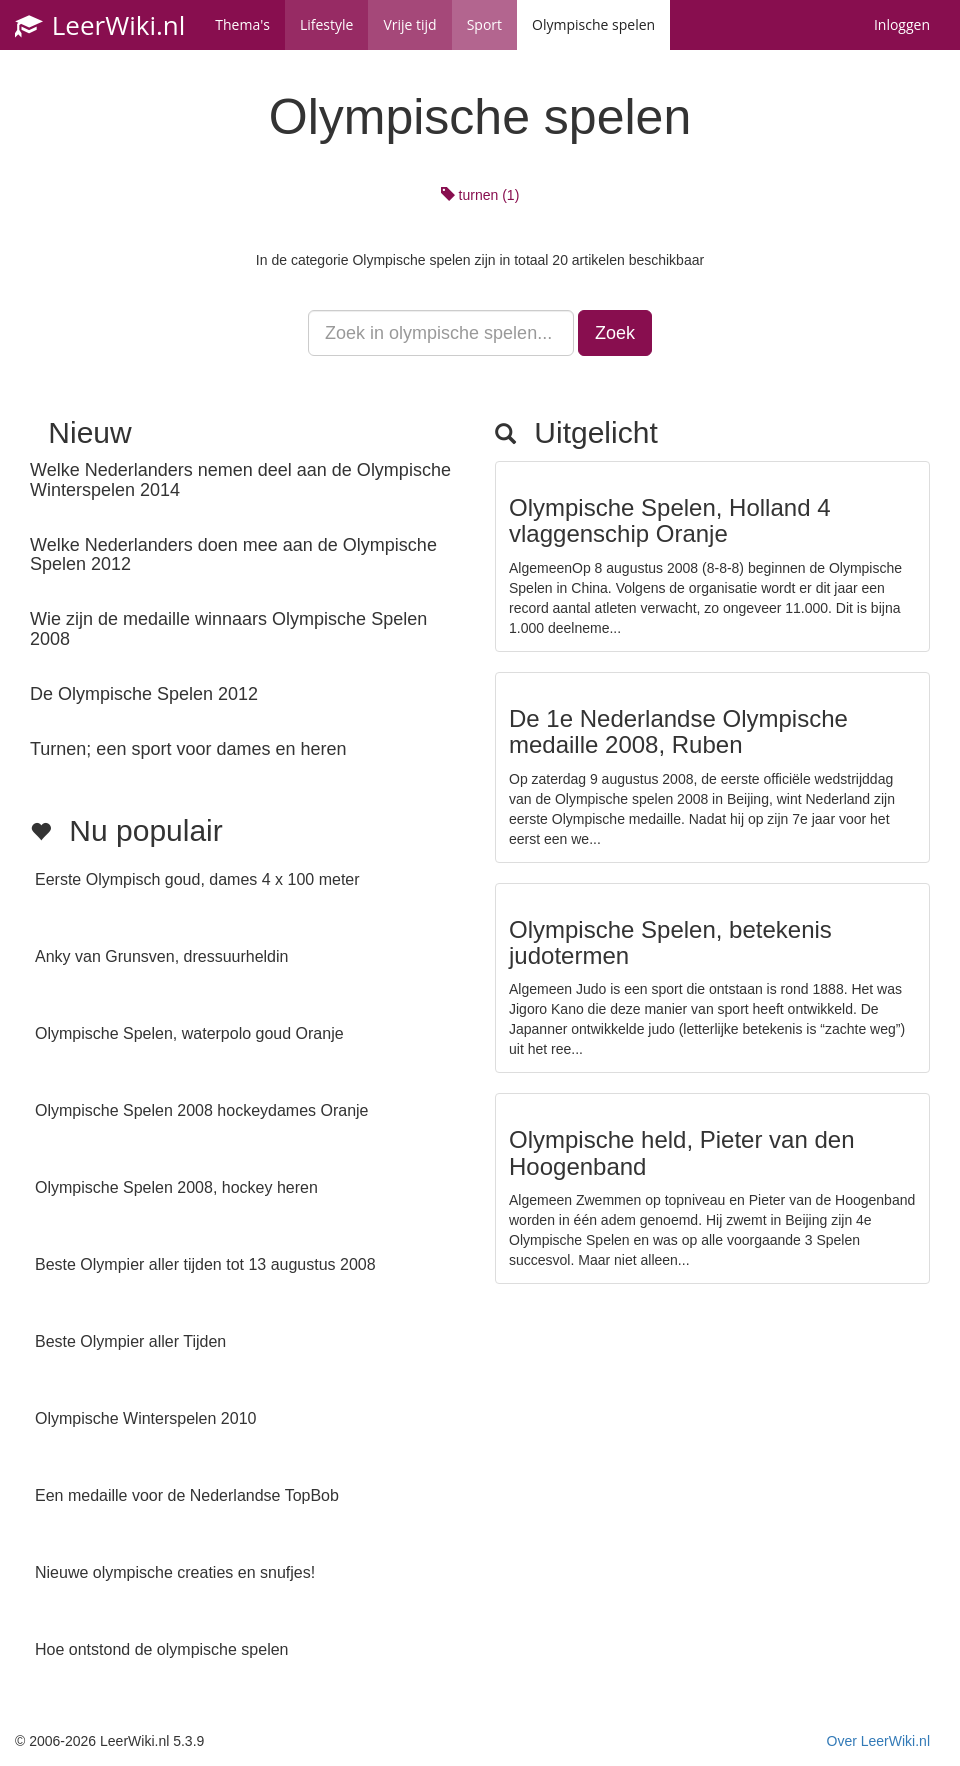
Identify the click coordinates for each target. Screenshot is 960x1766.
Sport (484, 24)
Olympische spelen (593, 24)
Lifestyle (326, 24)
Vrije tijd (409, 24)
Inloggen (902, 24)
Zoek (615, 333)
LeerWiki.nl (100, 25)
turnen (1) (480, 195)
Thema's (242, 24)
